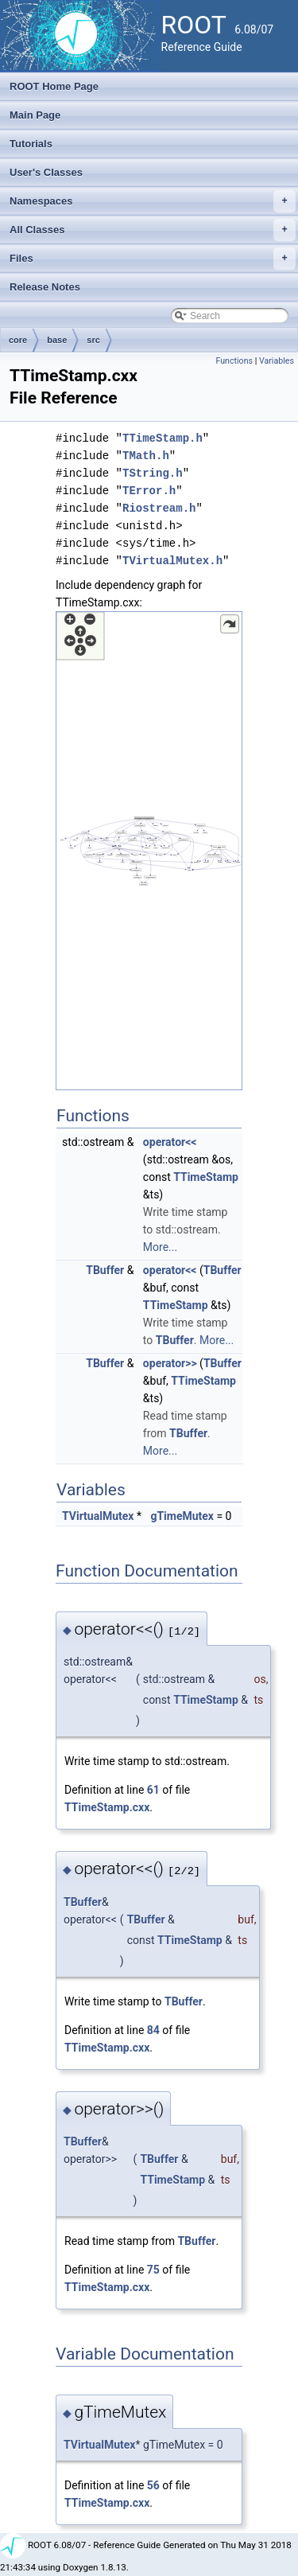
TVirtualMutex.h (172, 560)
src (93, 340)
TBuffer (105, 1270)
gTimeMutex (182, 1516)
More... (160, 1247)
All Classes (153, 230)
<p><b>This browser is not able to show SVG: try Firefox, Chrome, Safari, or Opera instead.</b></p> (149, 850)
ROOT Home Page (54, 86)
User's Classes (46, 172)
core (18, 340)
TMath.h (145, 455)
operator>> (170, 1363)
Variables (276, 361)
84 (153, 2030)
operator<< (170, 1142)
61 (153, 1789)
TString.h (152, 473)
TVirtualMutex (98, 1516)
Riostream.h (158, 508)
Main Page (35, 115)
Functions (234, 361)
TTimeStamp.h (162, 438)
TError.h (149, 490)
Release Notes (45, 287)
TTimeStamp (205, 1177)
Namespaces (153, 201)
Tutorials (31, 144)
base (57, 340)
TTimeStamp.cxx (106, 1807)
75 (153, 2269)
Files (153, 258)
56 (153, 2485)
